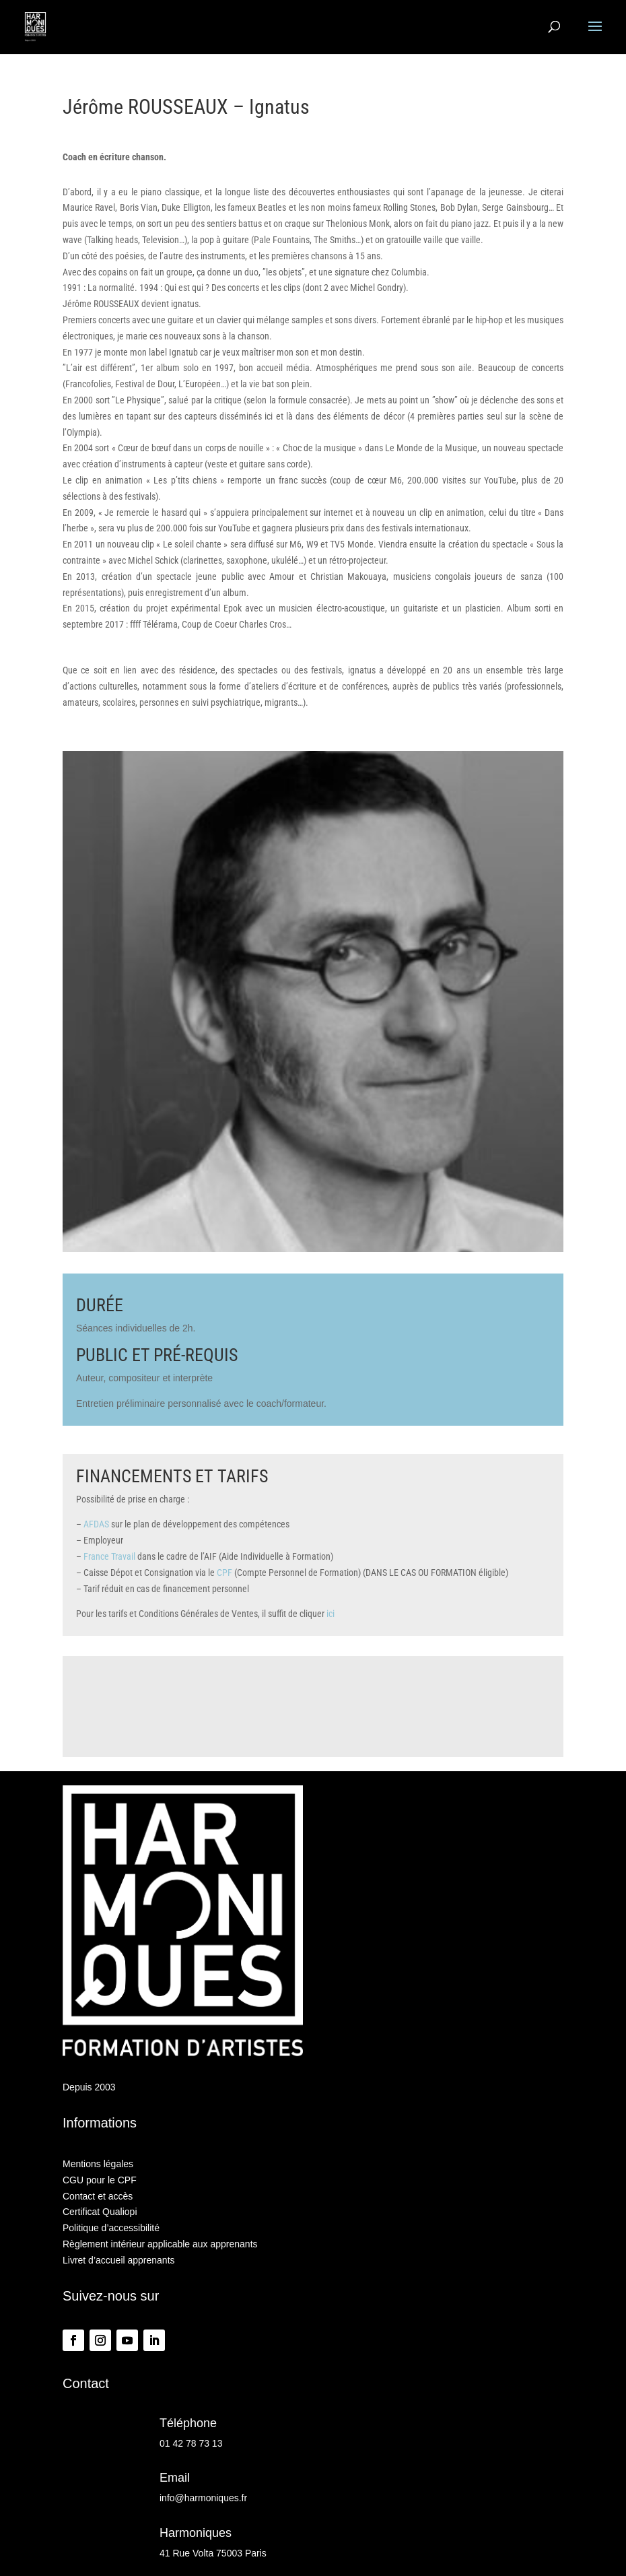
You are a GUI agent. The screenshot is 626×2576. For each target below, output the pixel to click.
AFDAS (96, 1524)
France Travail (109, 1556)
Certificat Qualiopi (100, 2211)
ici (330, 1613)
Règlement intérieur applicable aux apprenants (160, 2244)
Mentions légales (98, 2163)
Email (175, 2477)
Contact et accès (98, 2196)
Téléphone (188, 2423)
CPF (224, 1572)
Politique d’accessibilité (111, 2227)
